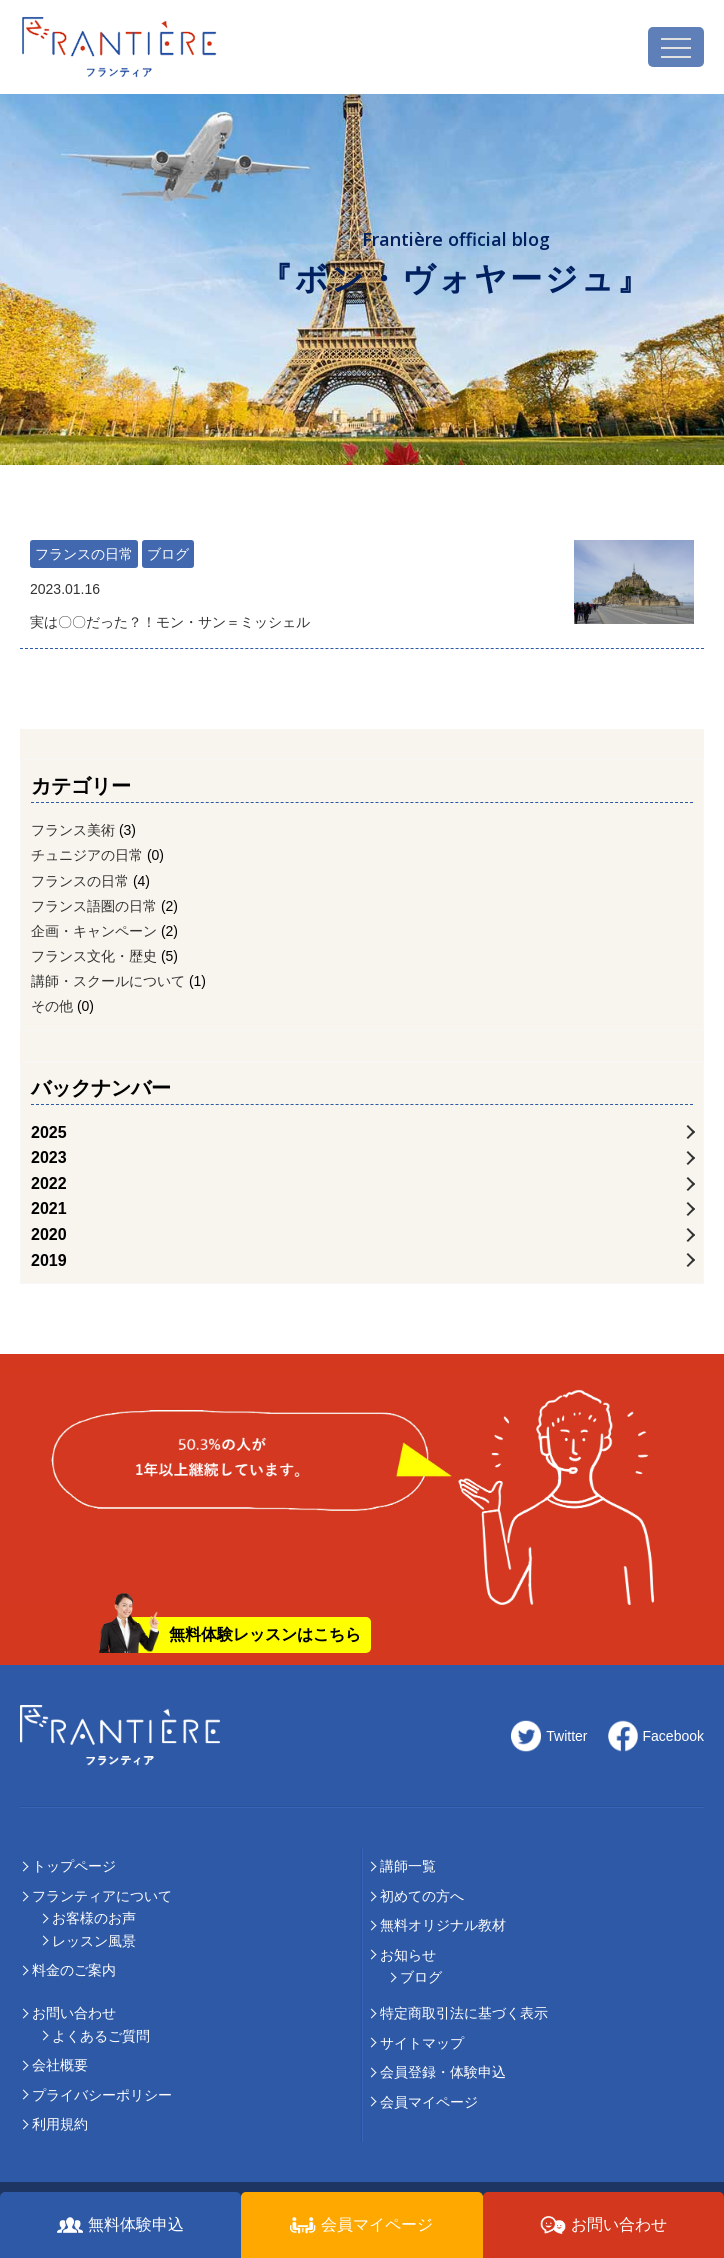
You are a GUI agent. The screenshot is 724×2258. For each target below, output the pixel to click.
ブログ (168, 554)
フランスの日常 (84, 554)
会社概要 (60, 2065)
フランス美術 (73, 830)
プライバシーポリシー (102, 2095)
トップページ (74, 1866)
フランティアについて (102, 1896)
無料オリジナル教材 (443, 1925)
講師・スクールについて (108, 981)
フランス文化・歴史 (94, 956)
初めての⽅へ (422, 1896)
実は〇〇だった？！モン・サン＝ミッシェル (292, 603)
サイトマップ (422, 2043)
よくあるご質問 (101, 2036)
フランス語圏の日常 (94, 906)
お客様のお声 (94, 1918)
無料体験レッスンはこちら (265, 1634)
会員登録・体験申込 (443, 2072)
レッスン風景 (94, 1941)
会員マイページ (429, 2102)
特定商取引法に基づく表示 (464, 2013)
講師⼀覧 (408, 1866)
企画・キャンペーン (94, 931)
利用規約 (60, 2124)
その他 (52, 1006)
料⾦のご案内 (74, 1970)
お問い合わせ (74, 2013)
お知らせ (408, 1955)
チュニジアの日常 (87, 855)
